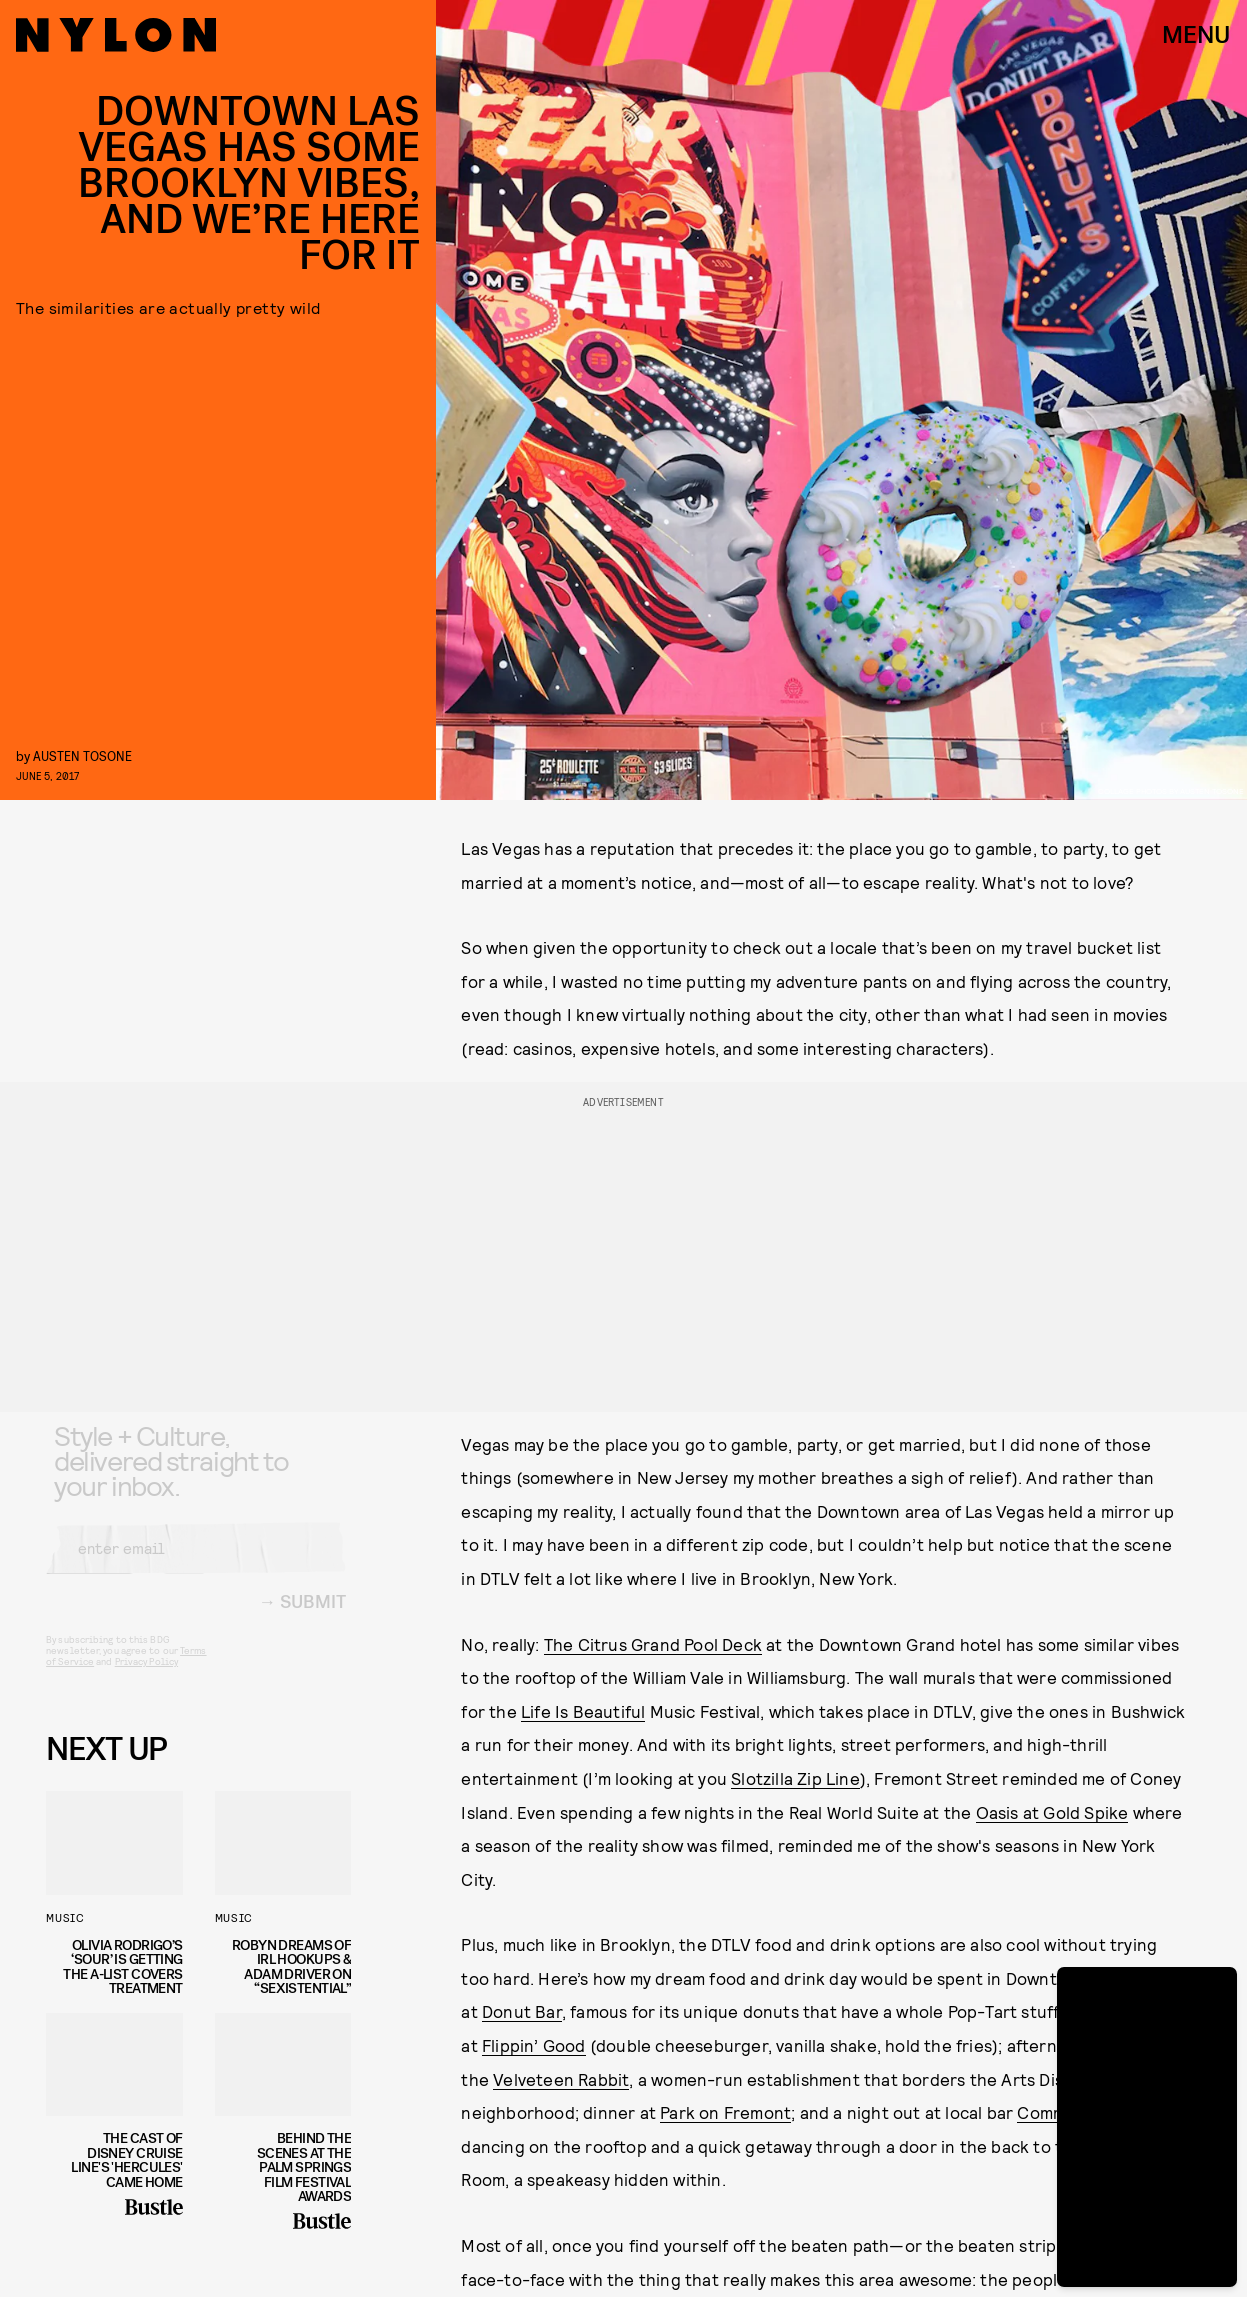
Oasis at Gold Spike (1052, 1812)
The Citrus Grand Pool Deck (653, 1644)
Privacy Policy (146, 1678)
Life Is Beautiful (583, 1711)
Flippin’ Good (534, 2045)
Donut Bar (522, 2011)
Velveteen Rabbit (561, 2079)
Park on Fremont (725, 2112)
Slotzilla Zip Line (795, 1778)
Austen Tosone (82, 755)
